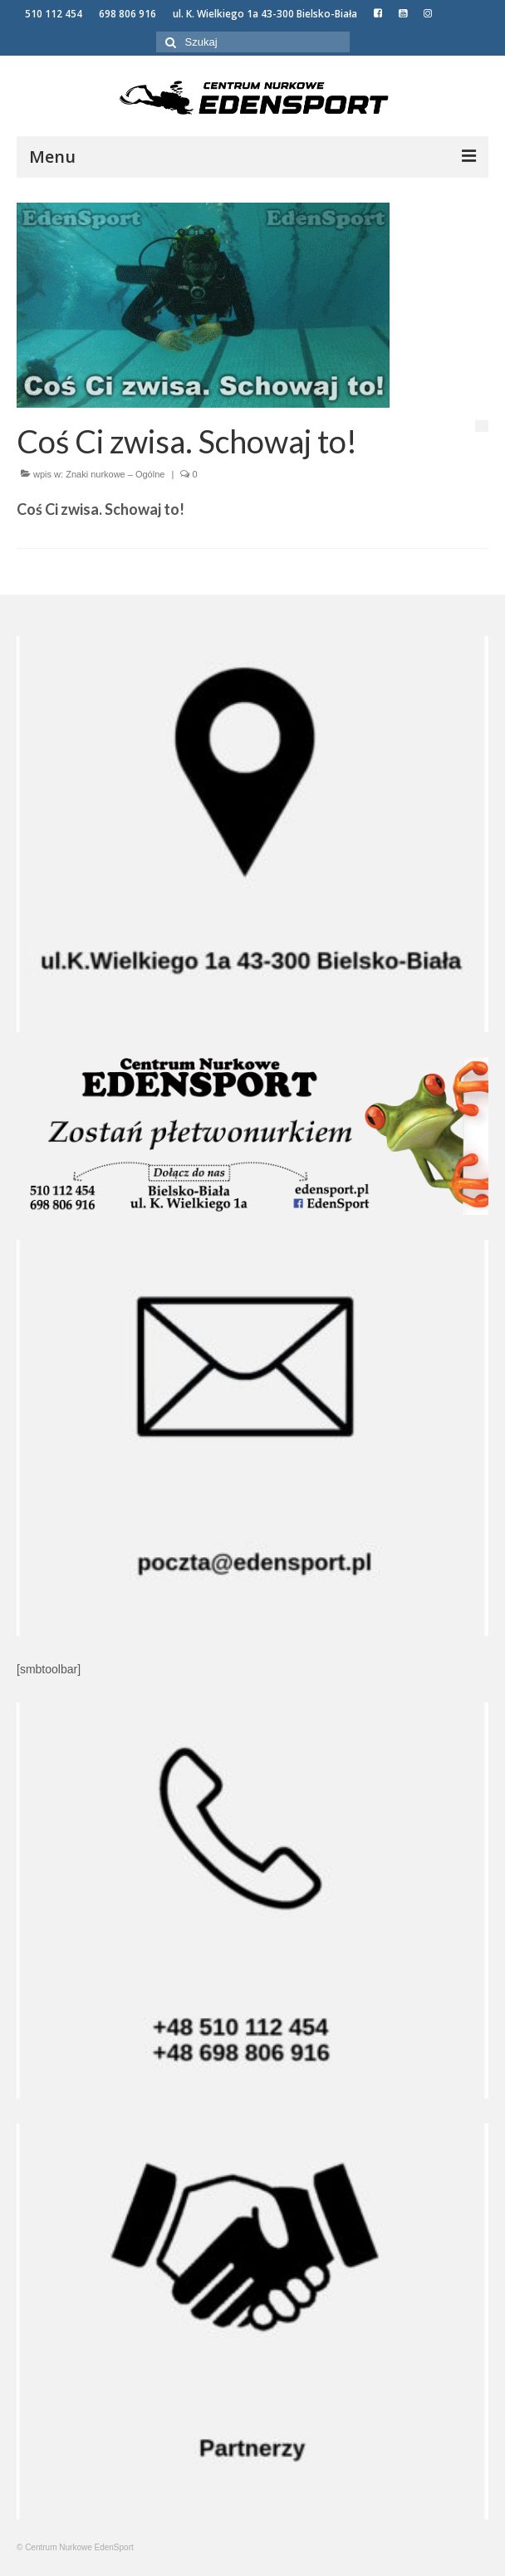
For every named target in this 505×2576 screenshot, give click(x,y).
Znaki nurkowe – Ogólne (115, 474)
